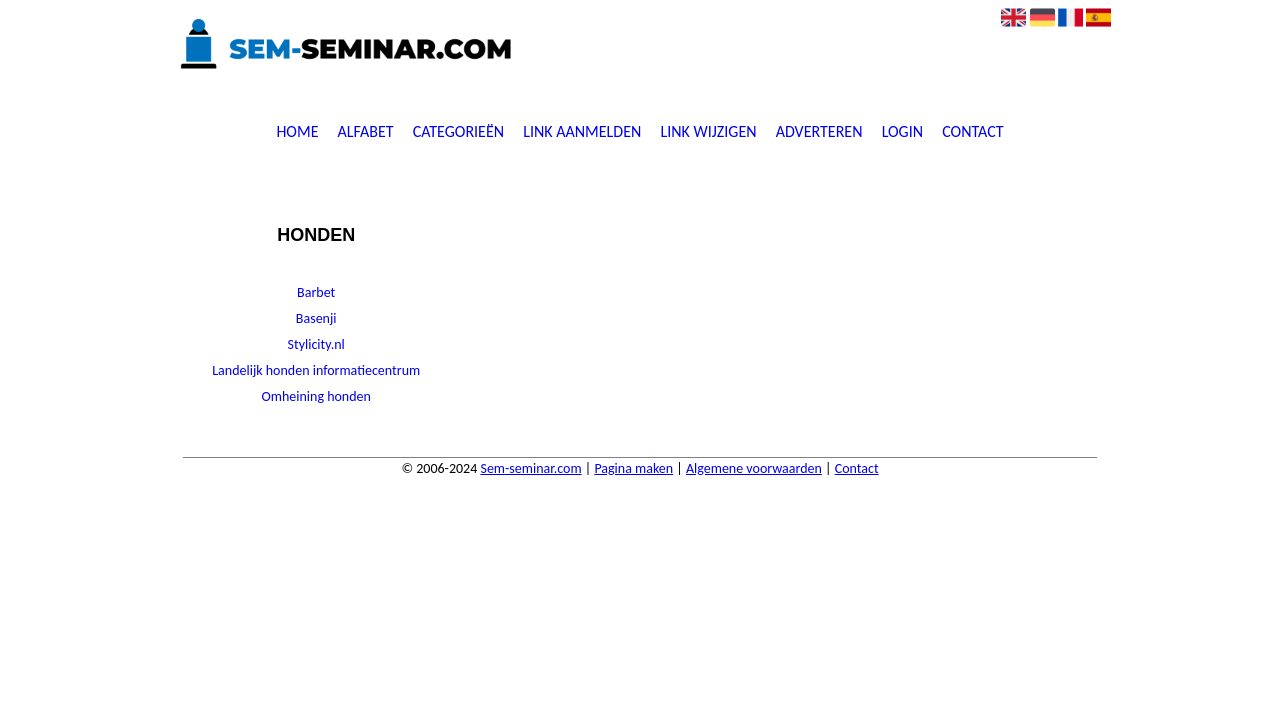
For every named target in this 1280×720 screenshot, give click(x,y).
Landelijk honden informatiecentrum (316, 370)
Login (902, 132)
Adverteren (819, 132)
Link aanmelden (582, 132)
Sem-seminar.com (530, 468)
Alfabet (366, 132)
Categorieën (458, 132)
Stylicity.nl (316, 344)
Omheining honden (315, 396)
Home (297, 132)
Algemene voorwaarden (754, 468)
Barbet (316, 292)
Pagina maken (633, 468)
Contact (972, 132)
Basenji (316, 318)
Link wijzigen (708, 132)
